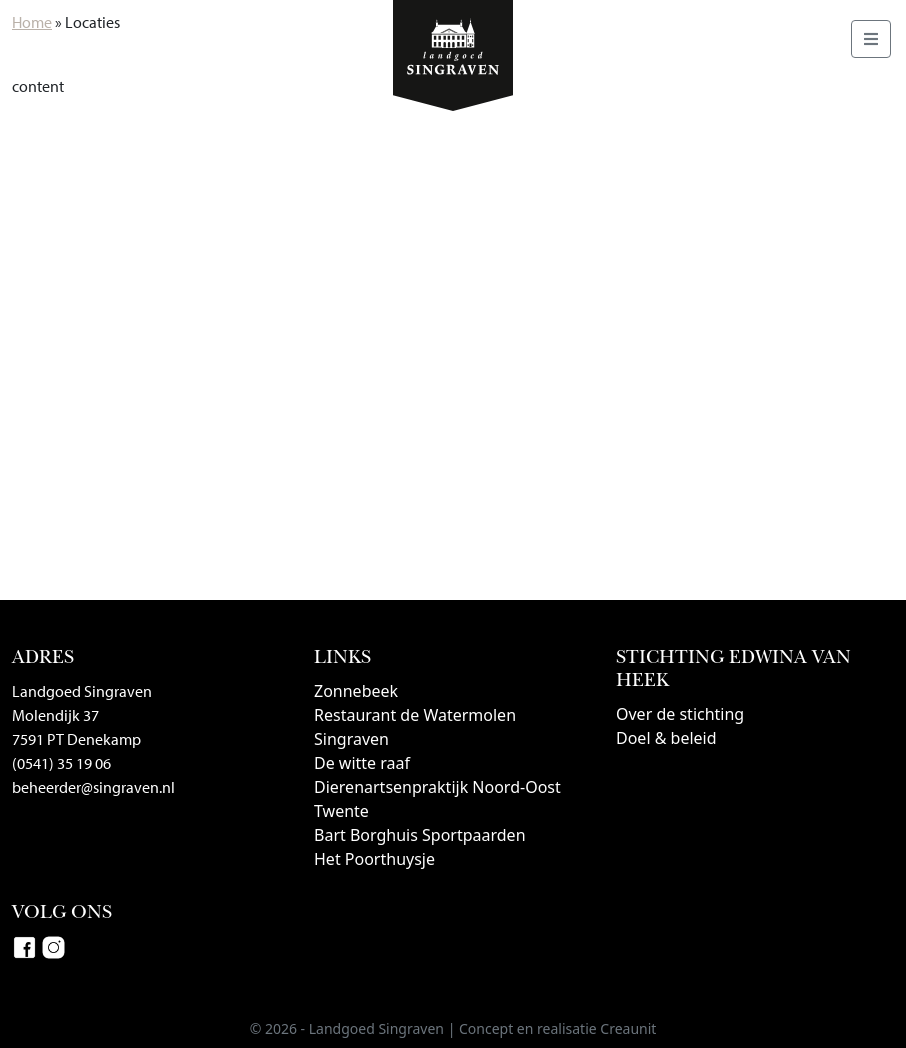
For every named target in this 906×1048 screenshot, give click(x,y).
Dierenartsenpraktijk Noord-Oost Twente (437, 799)
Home (32, 22)
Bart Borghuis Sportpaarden (420, 835)
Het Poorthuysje (374, 859)
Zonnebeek (356, 691)
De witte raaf (362, 763)
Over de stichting (680, 714)
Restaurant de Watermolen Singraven (415, 727)
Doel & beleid (666, 738)
